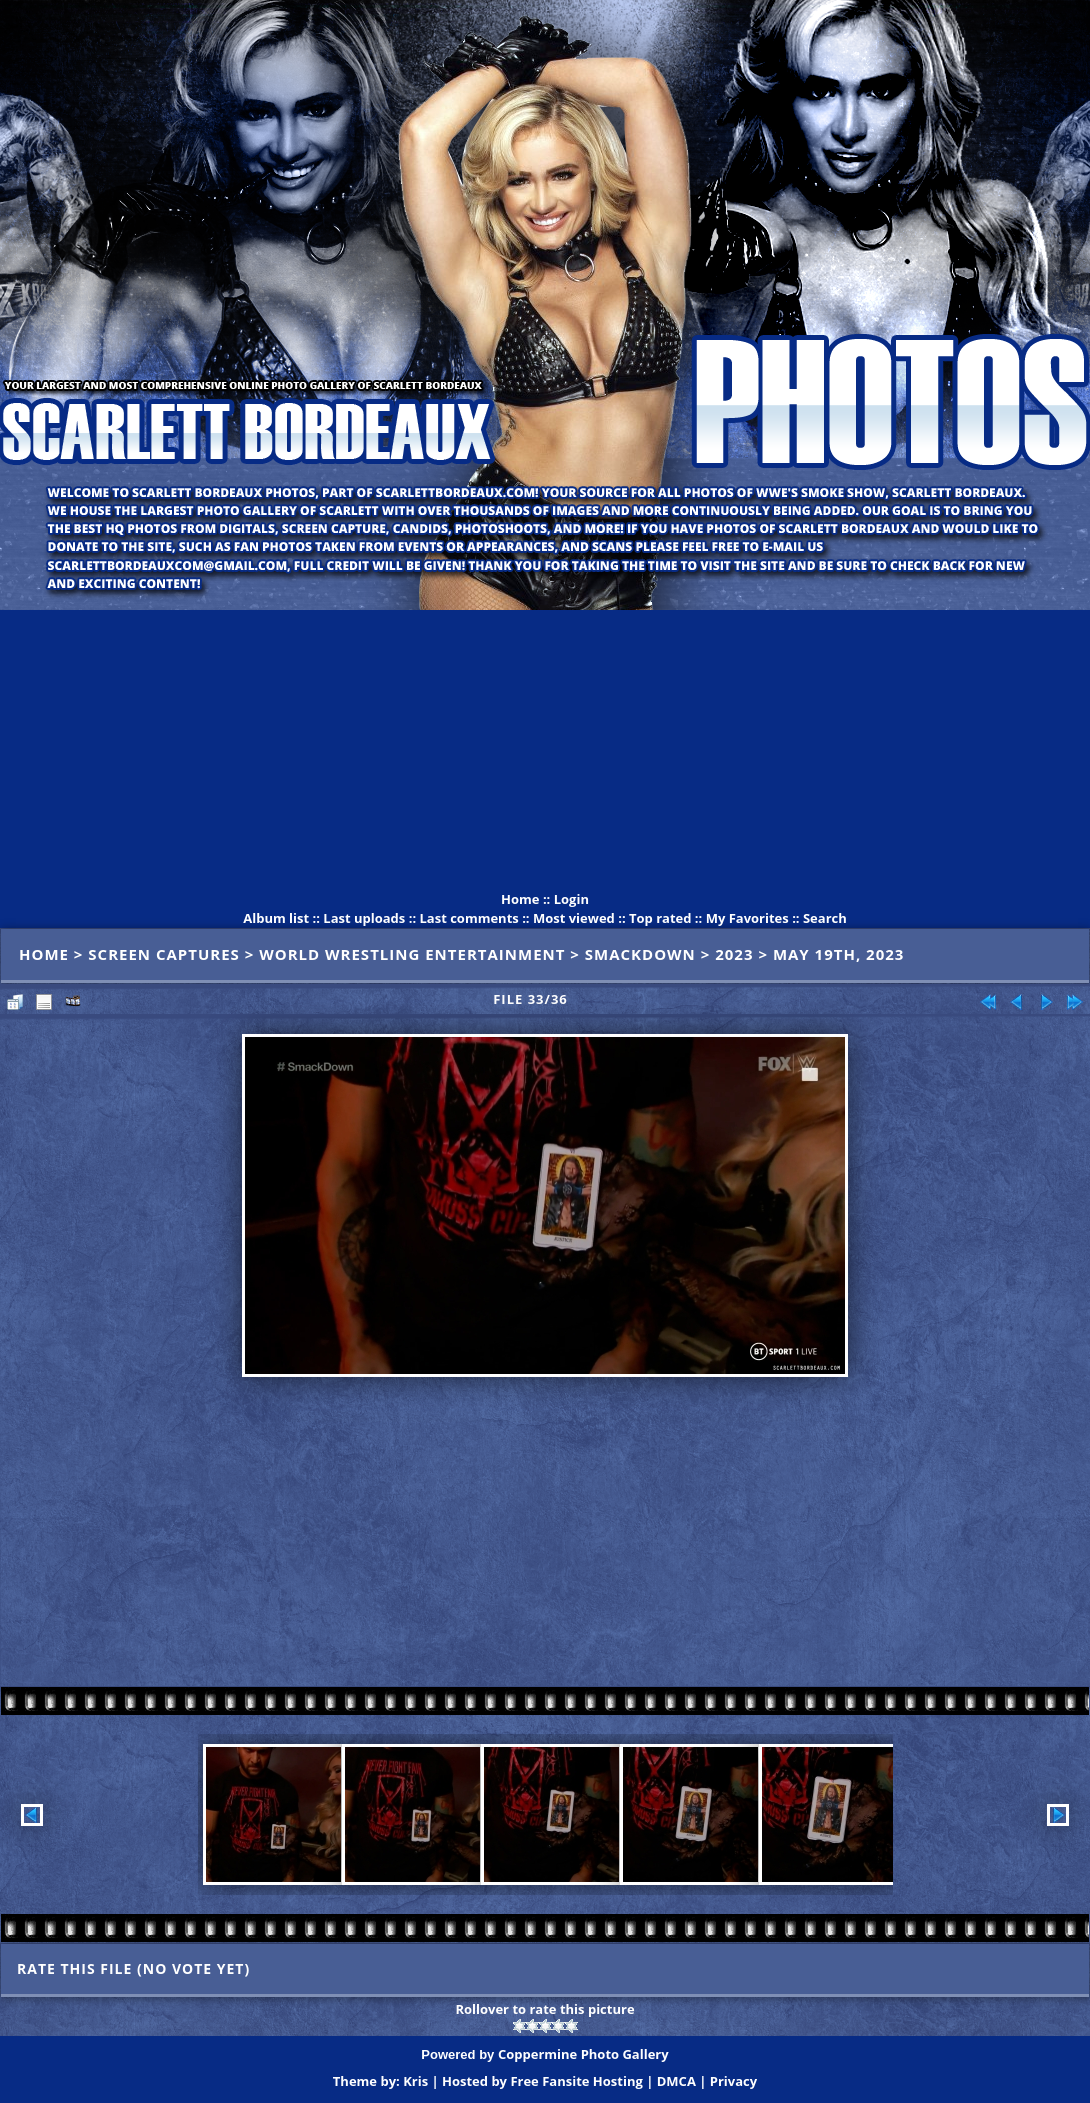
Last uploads (364, 918)
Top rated (660, 918)
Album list (276, 918)
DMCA (676, 2081)
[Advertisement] (545, 750)
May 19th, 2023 (839, 954)
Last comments (468, 918)
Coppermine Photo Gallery (583, 2054)
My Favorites (747, 918)
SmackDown (640, 954)
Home (520, 899)
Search (825, 918)
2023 (734, 954)
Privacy (733, 2081)
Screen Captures (164, 954)
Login (571, 899)
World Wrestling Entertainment (412, 954)
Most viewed (574, 918)
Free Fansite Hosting (576, 2081)
